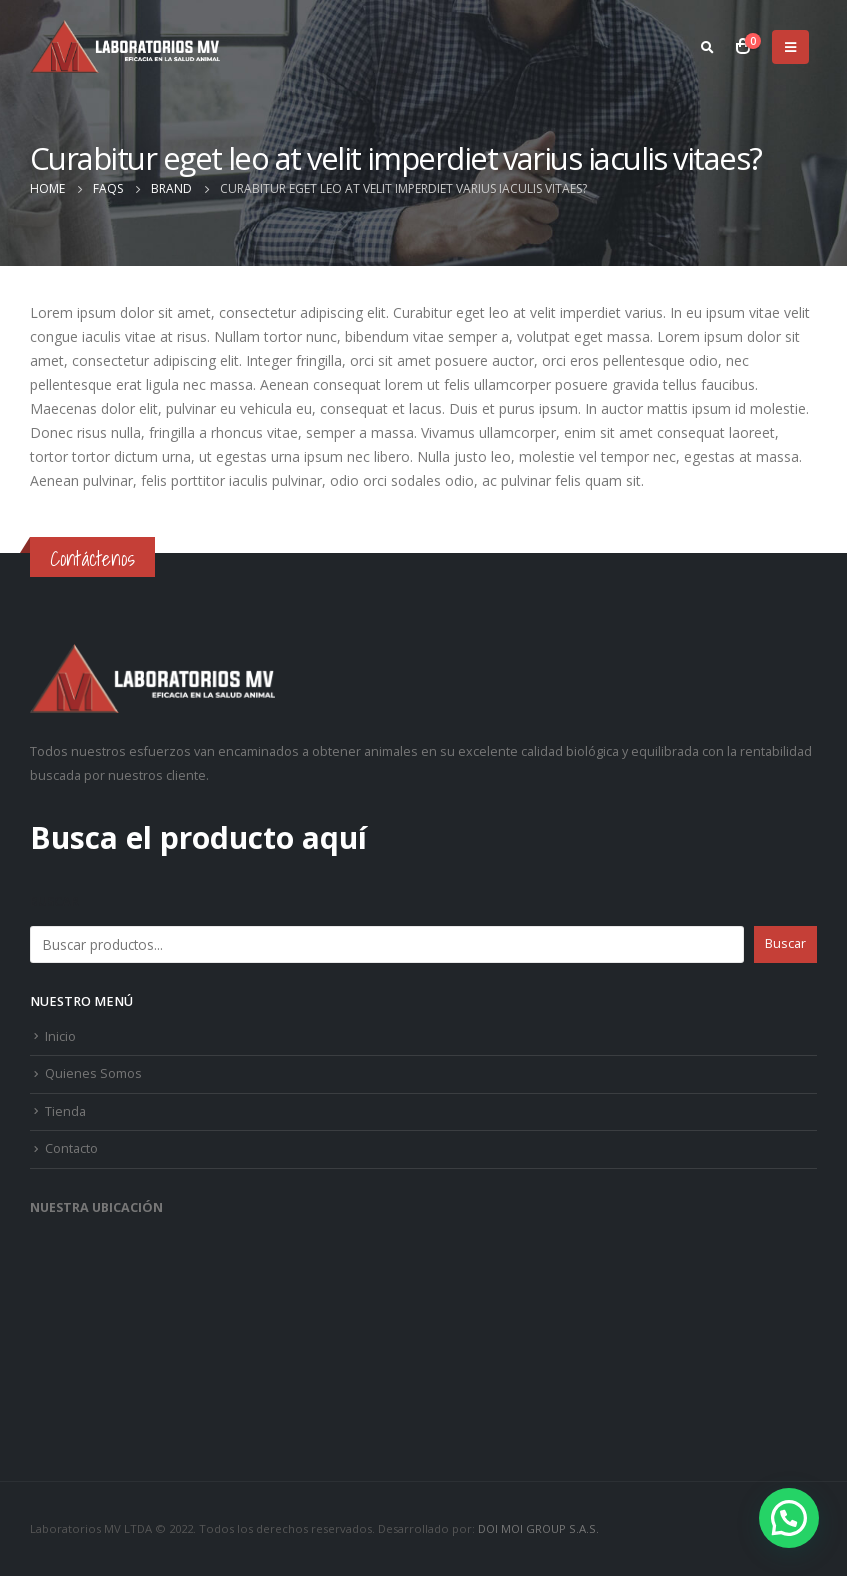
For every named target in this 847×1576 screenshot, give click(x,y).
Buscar (54, 901)
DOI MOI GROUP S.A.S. (538, 1528)
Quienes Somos (93, 1073)
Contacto (71, 1148)
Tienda (65, 1111)
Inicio (60, 1036)
